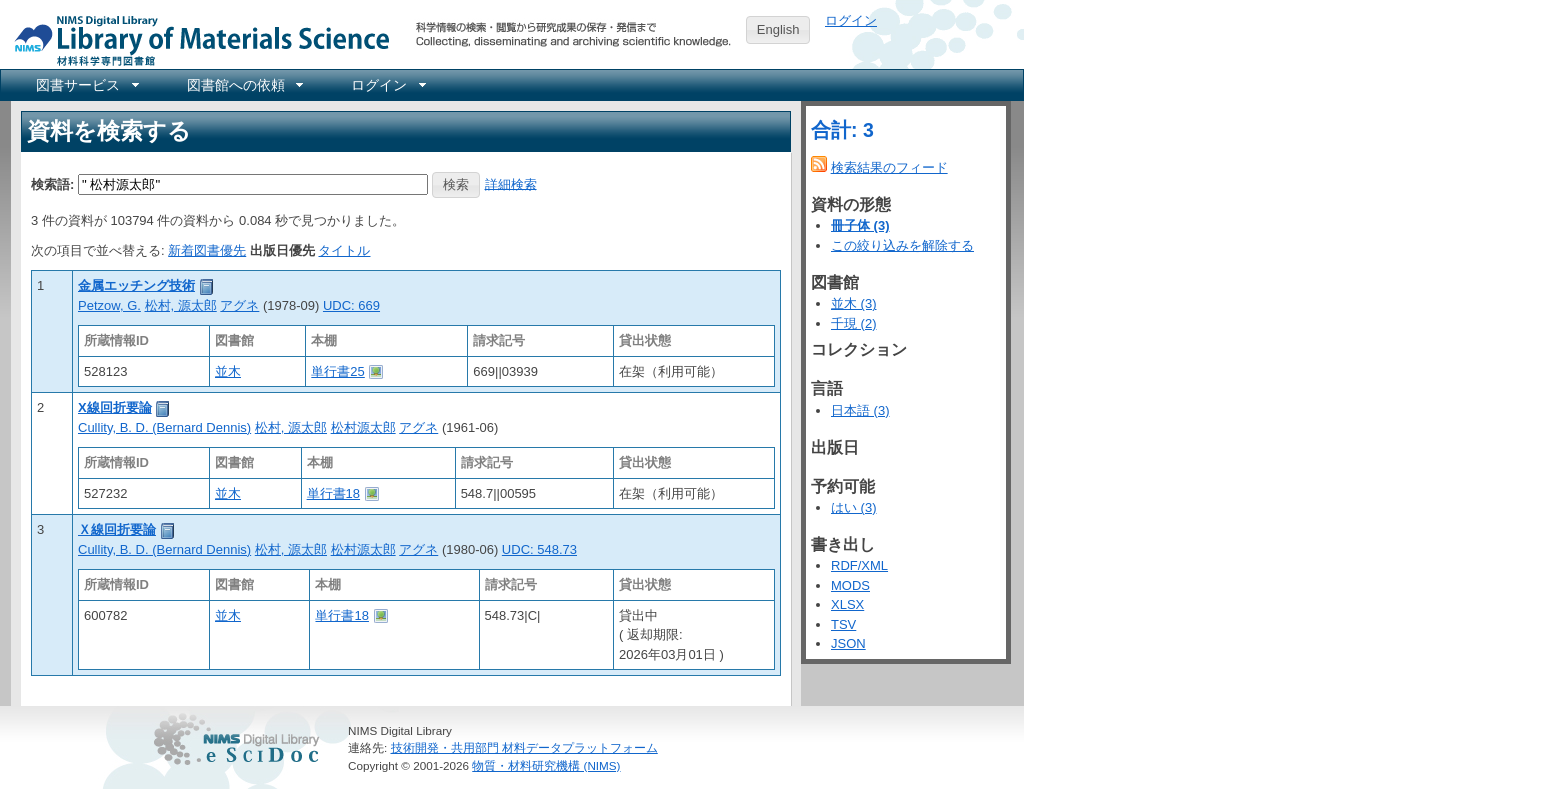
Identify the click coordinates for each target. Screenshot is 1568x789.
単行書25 (337, 371)
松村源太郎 (363, 427)
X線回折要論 (115, 407)
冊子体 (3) (860, 225)
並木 (228, 371)
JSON (848, 643)
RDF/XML (859, 565)
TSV (843, 624)
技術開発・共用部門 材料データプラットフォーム (524, 747)
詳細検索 (511, 183)
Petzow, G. (109, 305)
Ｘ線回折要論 (117, 529)
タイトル (344, 250)
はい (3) (854, 507)
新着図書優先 (207, 250)
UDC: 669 (351, 305)
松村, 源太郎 (181, 305)
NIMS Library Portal (196, 39)
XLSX (847, 604)
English (778, 29)
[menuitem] (86, 85)
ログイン (851, 20)
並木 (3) (854, 303)
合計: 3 (842, 130)
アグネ (239, 305)
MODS (850, 585)
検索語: (52, 183)
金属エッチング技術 (136, 285)
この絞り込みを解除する (902, 245)
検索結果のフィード (889, 167)
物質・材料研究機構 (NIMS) (546, 765)
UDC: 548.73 (539, 549)
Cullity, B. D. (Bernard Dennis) (164, 427)
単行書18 (333, 493)
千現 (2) (854, 323)
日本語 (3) (860, 410)
